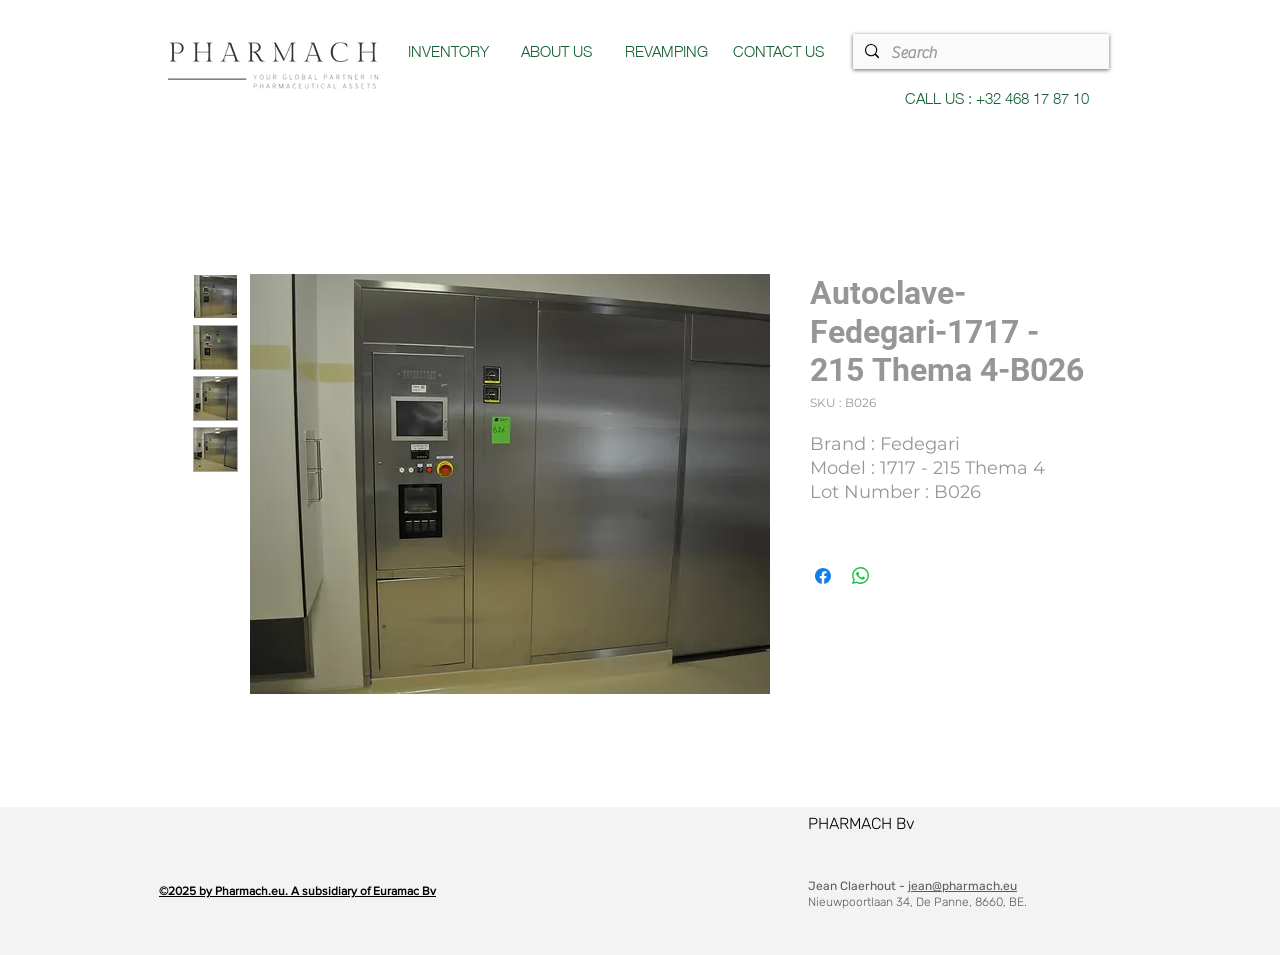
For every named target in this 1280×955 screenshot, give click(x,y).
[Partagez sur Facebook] (823, 576)
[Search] (979, 53)
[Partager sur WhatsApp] (861, 576)
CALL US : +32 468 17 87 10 (997, 97)
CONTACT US (778, 50)
